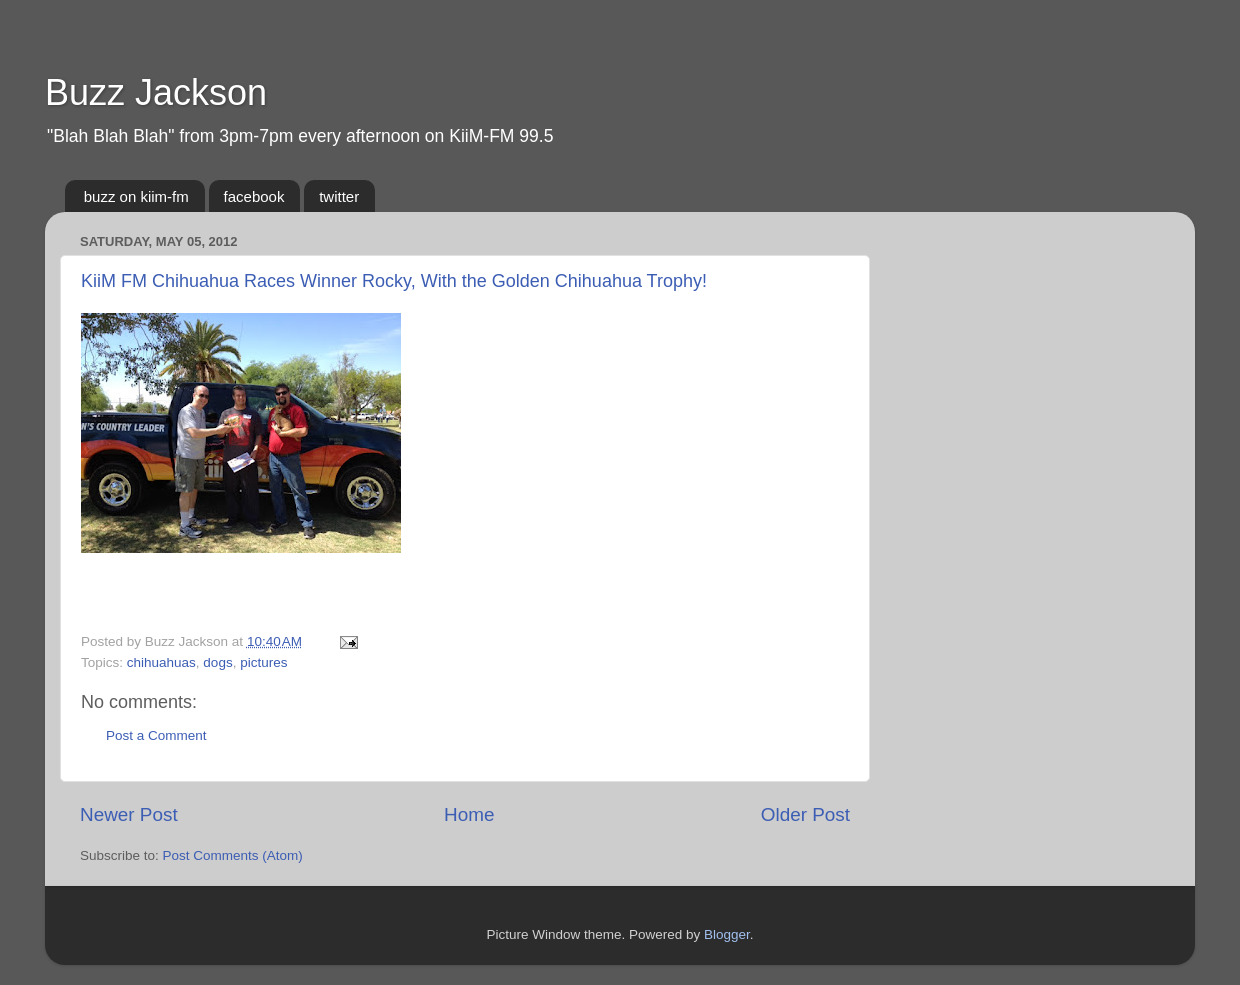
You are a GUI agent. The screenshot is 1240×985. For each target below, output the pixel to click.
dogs (217, 662)
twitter (339, 196)
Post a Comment (156, 735)
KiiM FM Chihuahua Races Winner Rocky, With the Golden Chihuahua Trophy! (394, 281)
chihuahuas (161, 662)
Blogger (727, 934)
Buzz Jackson (156, 92)
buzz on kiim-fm (136, 196)
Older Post (805, 814)
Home (469, 814)
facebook (254, 196)
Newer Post (129, 814)
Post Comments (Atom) (233, 855)
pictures (263, 662)
